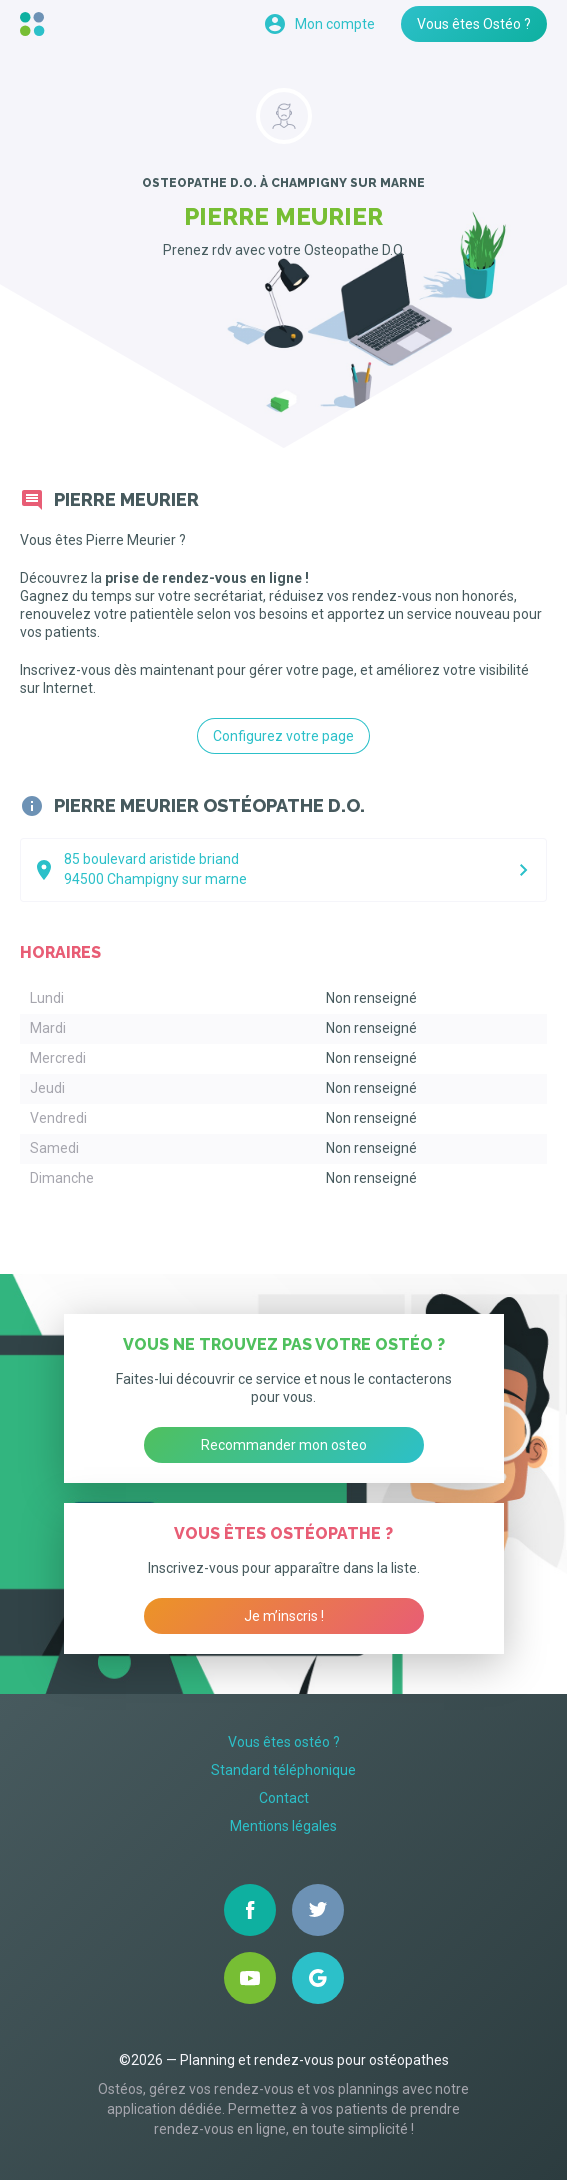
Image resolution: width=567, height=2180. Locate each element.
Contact (284, 1798)
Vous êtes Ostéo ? (474, 24)
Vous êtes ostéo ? (284, 1742)
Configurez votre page (283, 736)
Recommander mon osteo (284, 1445)
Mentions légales (283, 1826)
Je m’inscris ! (284, 1616)
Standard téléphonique (283, 1770)
